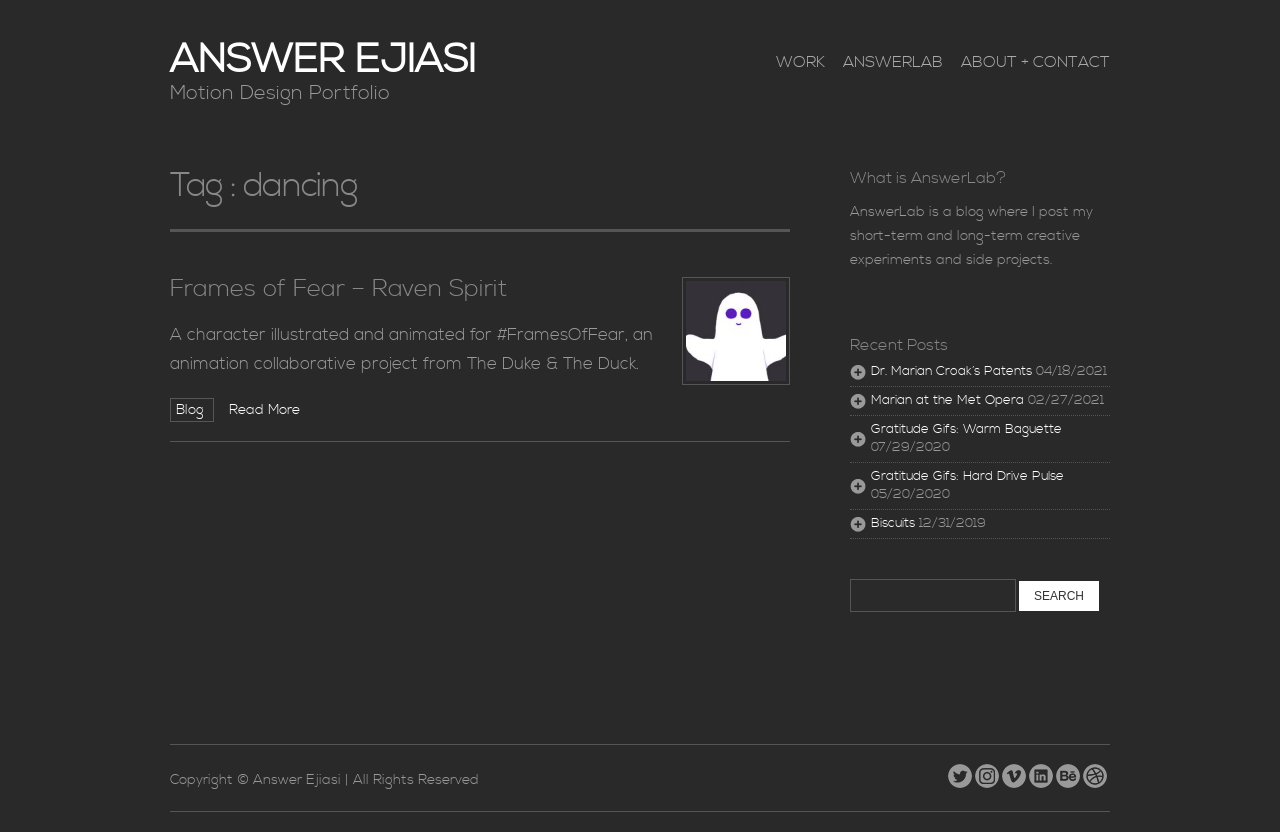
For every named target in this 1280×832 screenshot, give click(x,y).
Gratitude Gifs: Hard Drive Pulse (967, 476)
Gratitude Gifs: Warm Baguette (966, 429)
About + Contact (1035, 62)
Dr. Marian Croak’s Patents (951, 371)
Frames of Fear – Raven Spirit (338, 289)
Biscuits (893, 523)
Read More (264, 410)
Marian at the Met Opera (947, 400)
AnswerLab (893, 62)
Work (800, 62)
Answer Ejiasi (323, 60)
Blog (192, 410)
